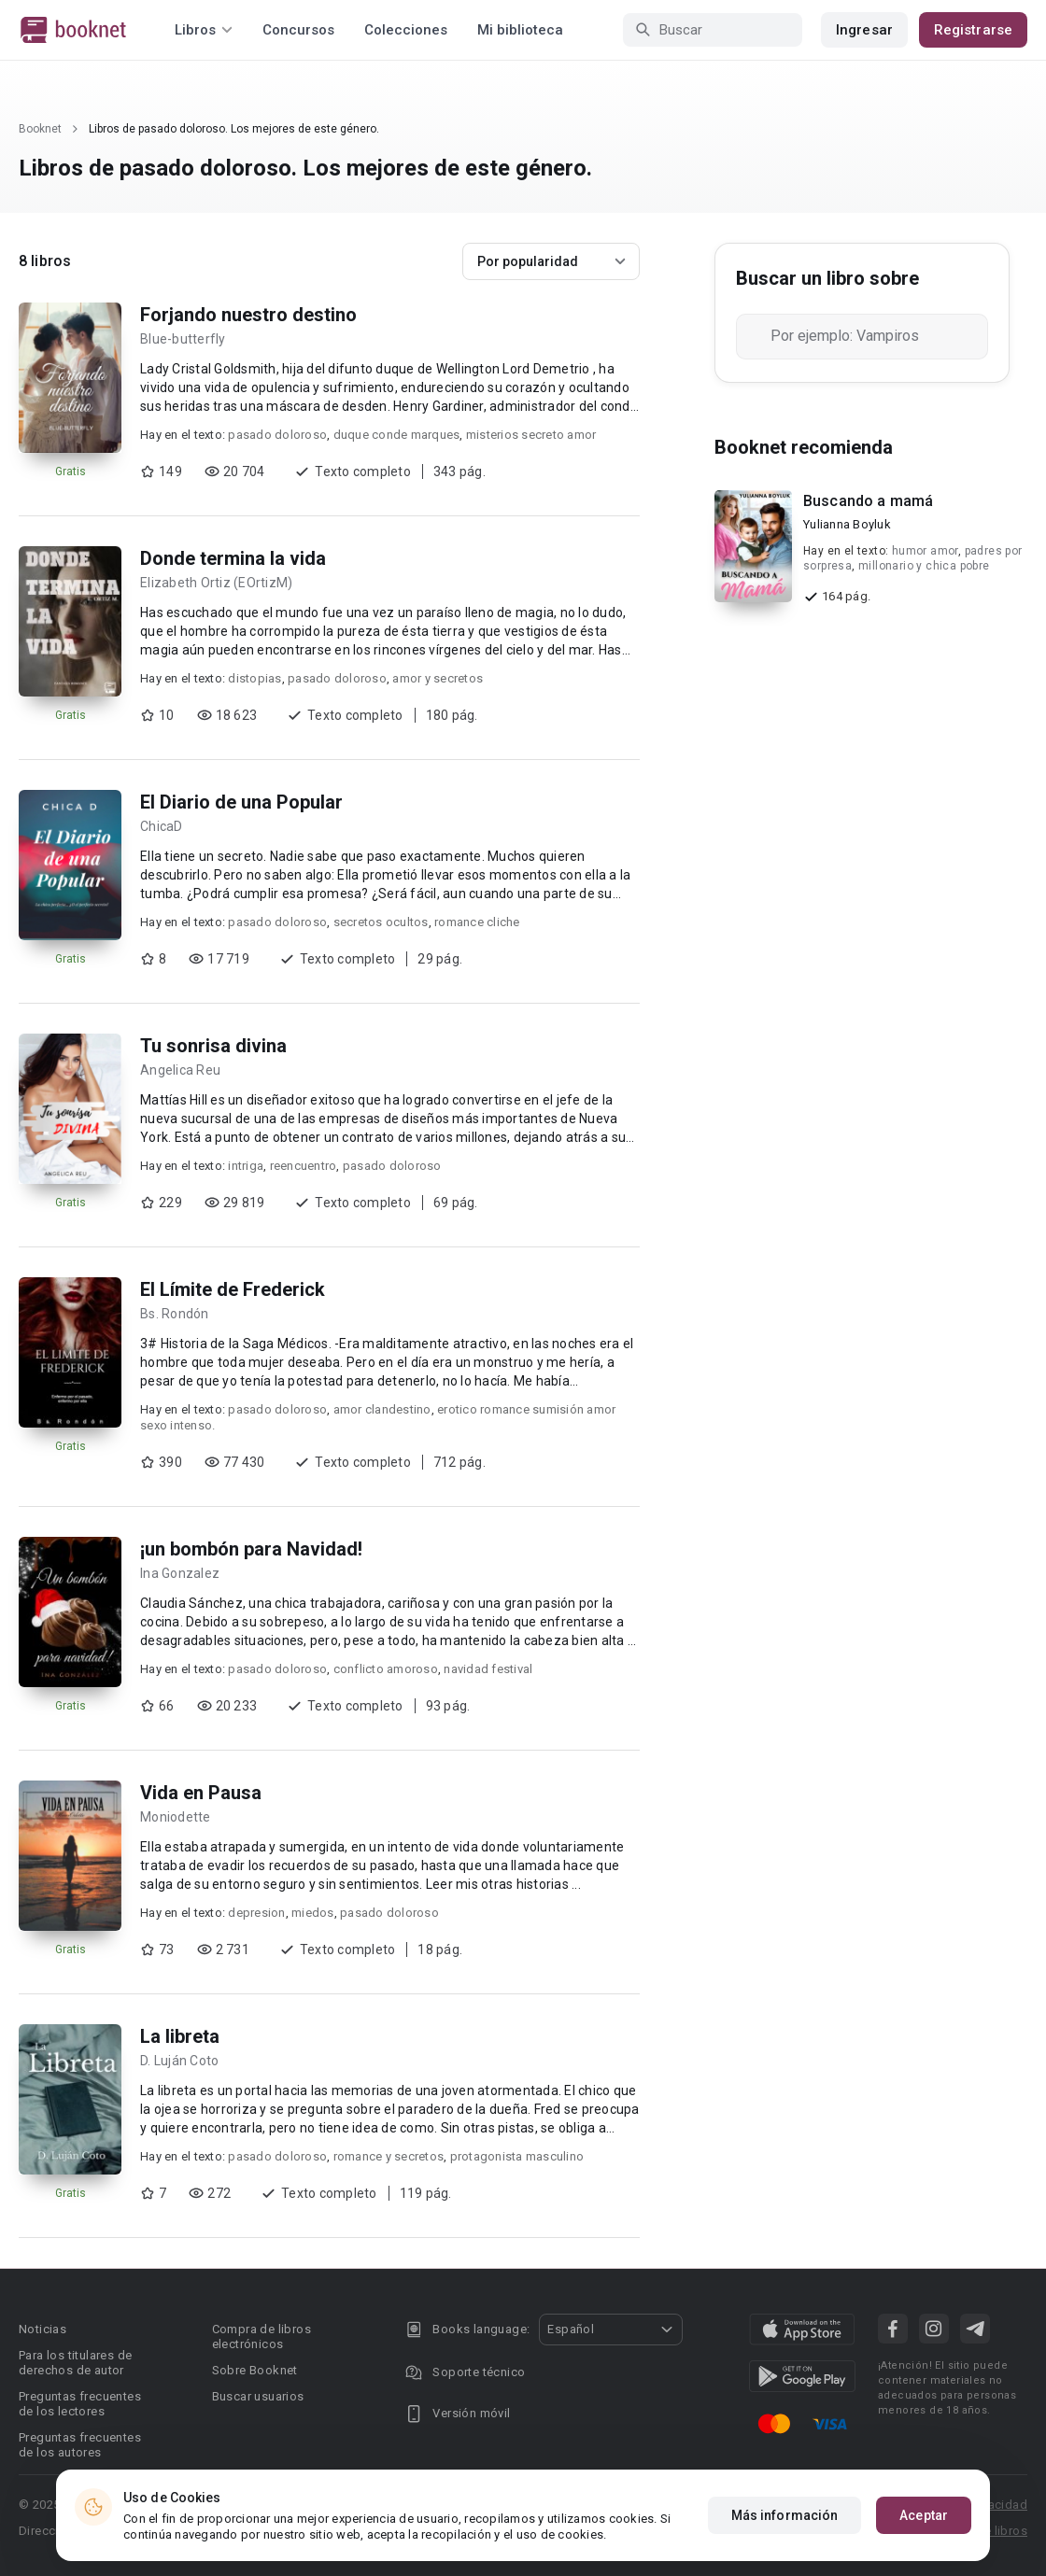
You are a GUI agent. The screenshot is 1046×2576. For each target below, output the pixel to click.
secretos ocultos (381, 922)
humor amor (925, 550)
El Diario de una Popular (241, 802)
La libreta (179, 2036)
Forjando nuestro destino (248, 314)
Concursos (298, 29)
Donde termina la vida (233, 558)
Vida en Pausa (201, 1792)
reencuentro (303, 1166)
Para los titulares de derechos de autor (75, 2362)
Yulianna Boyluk (847, 524)
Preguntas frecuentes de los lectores (80, 2403)
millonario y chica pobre (924, 565)
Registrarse (973, 29)
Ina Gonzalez (179, 1573)
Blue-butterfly (183, 338)
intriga (245, 1166)
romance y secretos (389, 2156)
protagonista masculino (517, 2156)
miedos (312, 1913)
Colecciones (405, 29)
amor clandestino (382, 1409)
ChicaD (161, 826)
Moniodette (175, 1816)
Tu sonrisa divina (213, 1046)
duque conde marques (396, 435)
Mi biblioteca (520, 29)
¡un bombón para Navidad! (251, 1549)
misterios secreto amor (531, 435)
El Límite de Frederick (232, 1289)
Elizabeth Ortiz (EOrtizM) (216, 582)
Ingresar (864, 29)
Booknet (40, 128)
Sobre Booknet (255, 2370)
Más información (785, 2515)
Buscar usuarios (258, 2396)
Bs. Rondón (174, 1313)
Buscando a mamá (868, 501)
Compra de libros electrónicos (261, 2336)
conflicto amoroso (385, 1669)
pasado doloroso (277, 435)
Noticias (42, 2329)
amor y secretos (437, 678)
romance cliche (477, 922)
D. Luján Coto (179, 2060)
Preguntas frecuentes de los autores (80, 2444)
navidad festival (488, 1669)
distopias (254, 678)
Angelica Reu (180, 1070)
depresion (256, 1913)
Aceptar (923, 2515)
